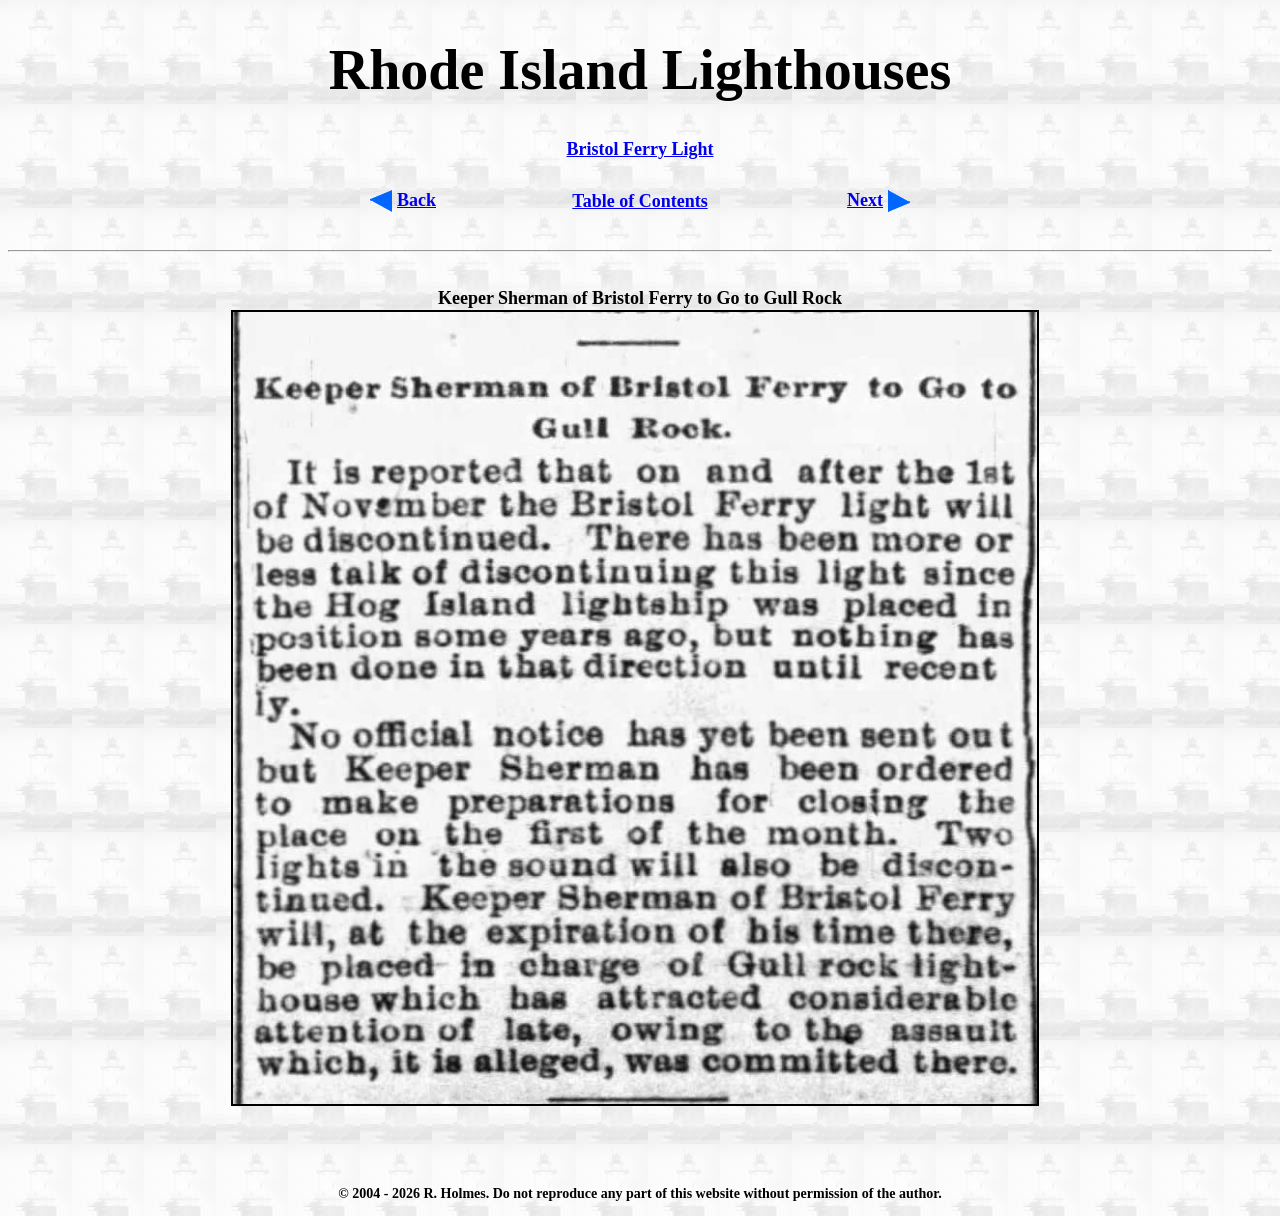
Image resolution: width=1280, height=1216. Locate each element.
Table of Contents (639, 201)
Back (416, 200)
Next (865, 200)
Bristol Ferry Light (640, 149)
